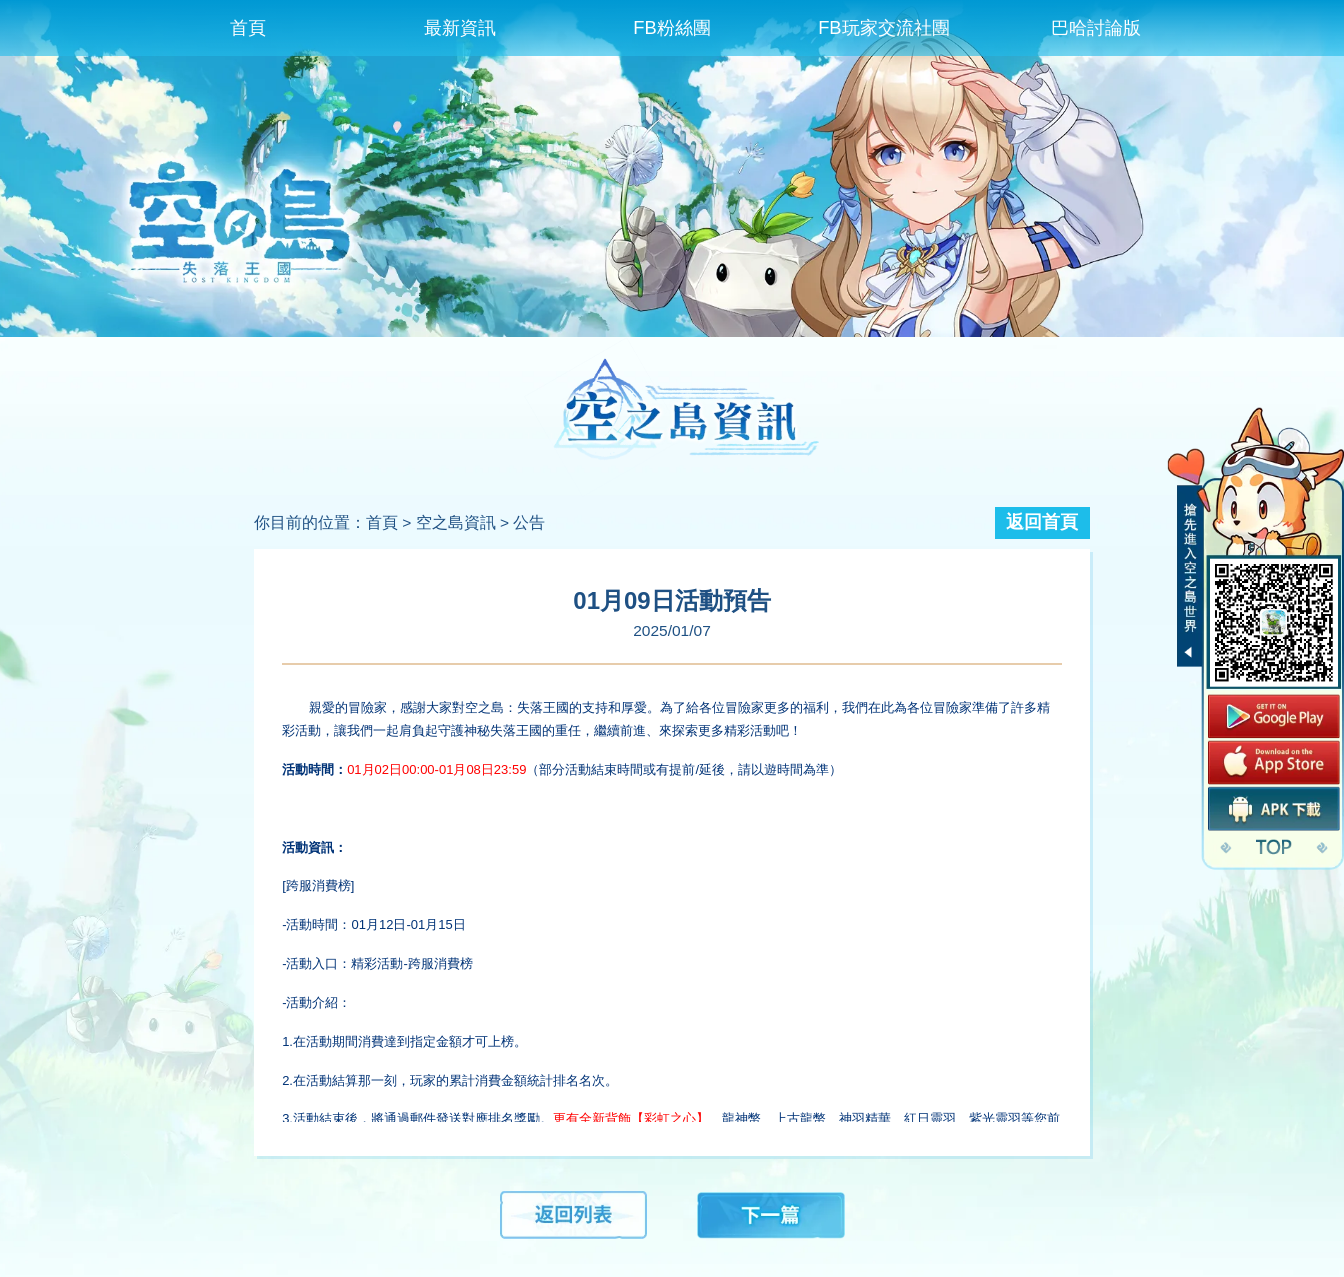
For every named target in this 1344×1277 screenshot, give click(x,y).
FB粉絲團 (671, 27)
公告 (529, 522)
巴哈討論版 (1096, 27)
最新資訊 (460, 27)
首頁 (248, 27)
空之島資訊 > (462, 522)
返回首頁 (1042, 522)
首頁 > (388, 522)
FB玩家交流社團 (883, 27)
